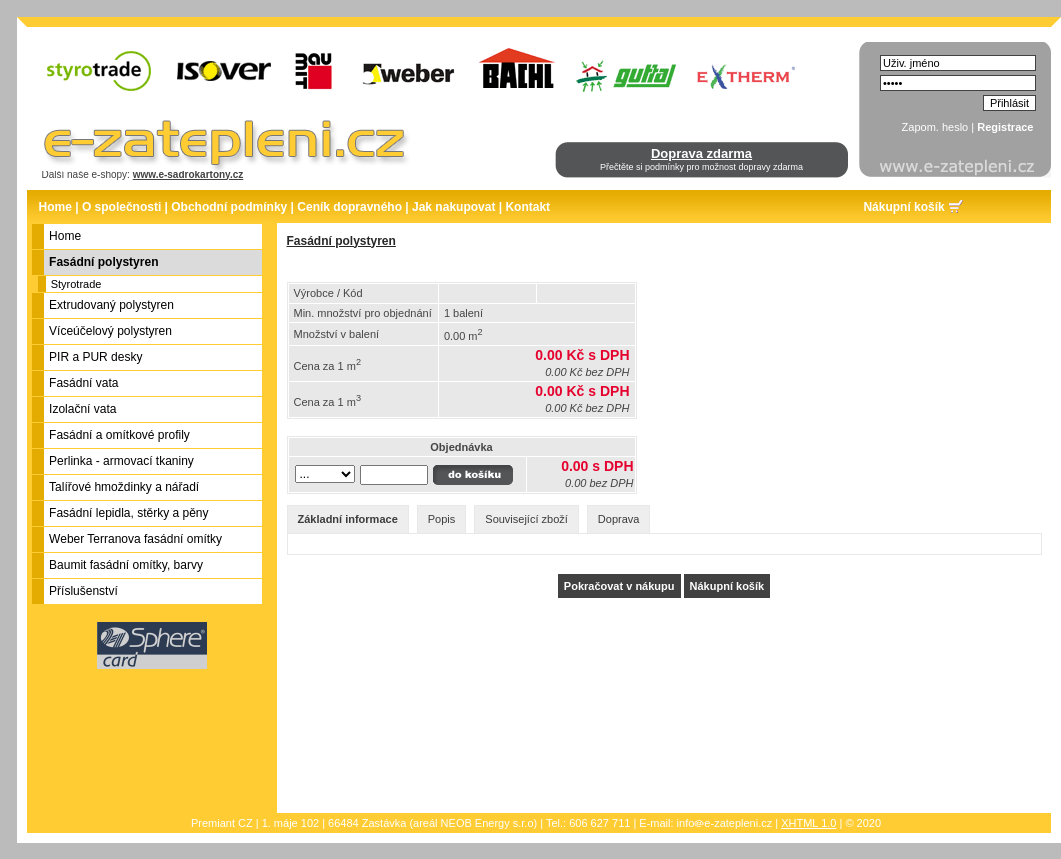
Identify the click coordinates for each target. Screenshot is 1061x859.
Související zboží (526, 519)
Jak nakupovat (453, 207)
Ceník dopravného (349, 207)
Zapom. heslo (935, 127)
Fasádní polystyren (341, 241)
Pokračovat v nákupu (619, 586)
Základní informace (348, 519)
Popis (442, 519)
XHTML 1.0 (808, 823)
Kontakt (527, 207)
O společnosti (121, 207)
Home (55, 207)
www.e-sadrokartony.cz (188, 174)
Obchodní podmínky (229, 207)
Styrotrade (76, 284)
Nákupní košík (903, 207)
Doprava (619, 519)
